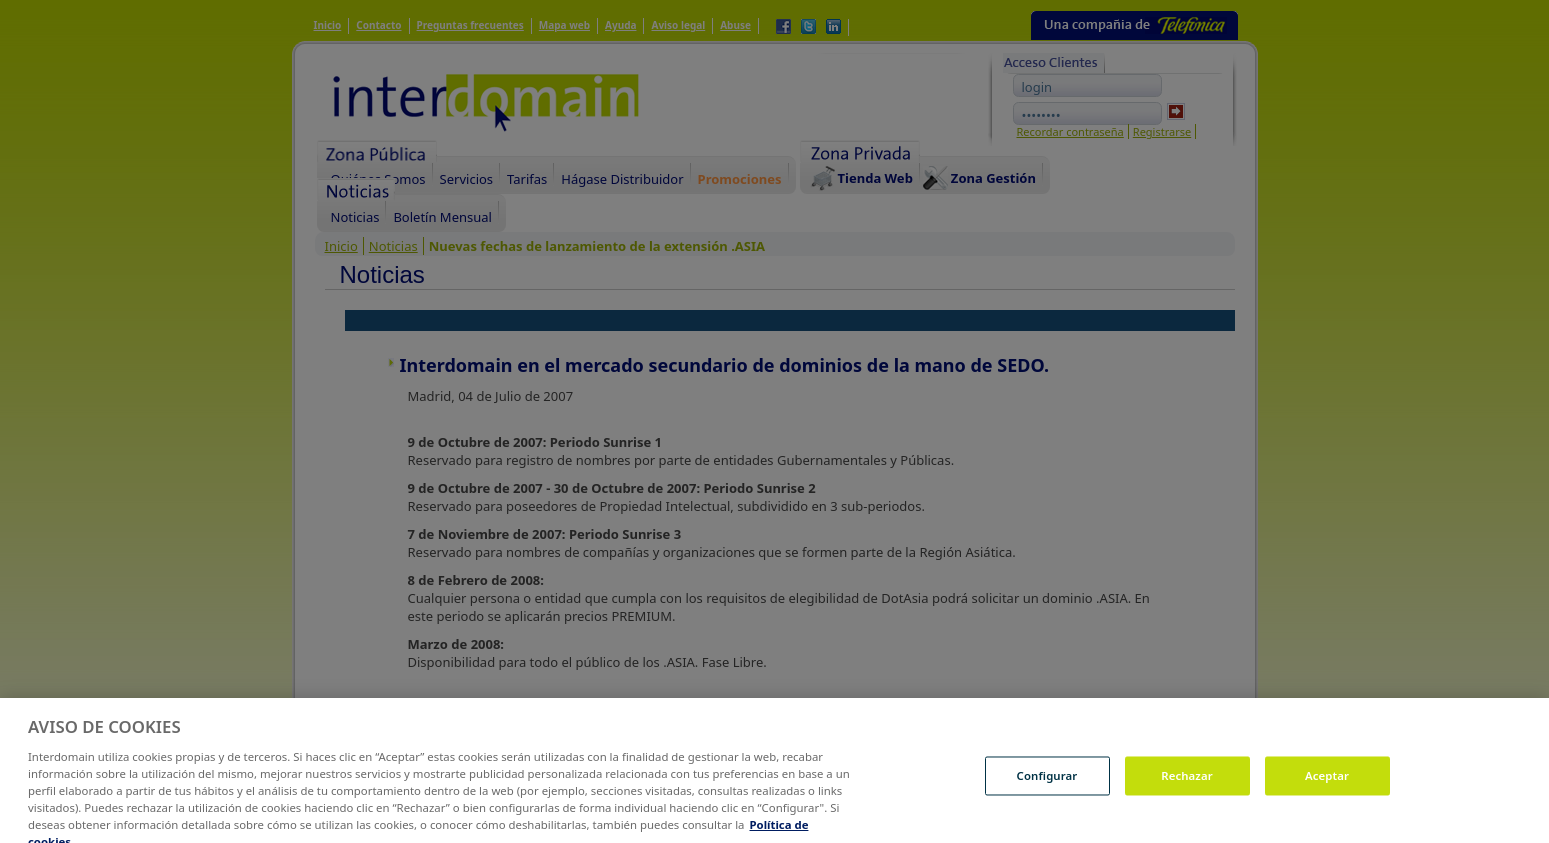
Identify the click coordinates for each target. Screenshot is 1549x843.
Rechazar (1187, 791)
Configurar (1047, 791)
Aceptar (1327, 791)
